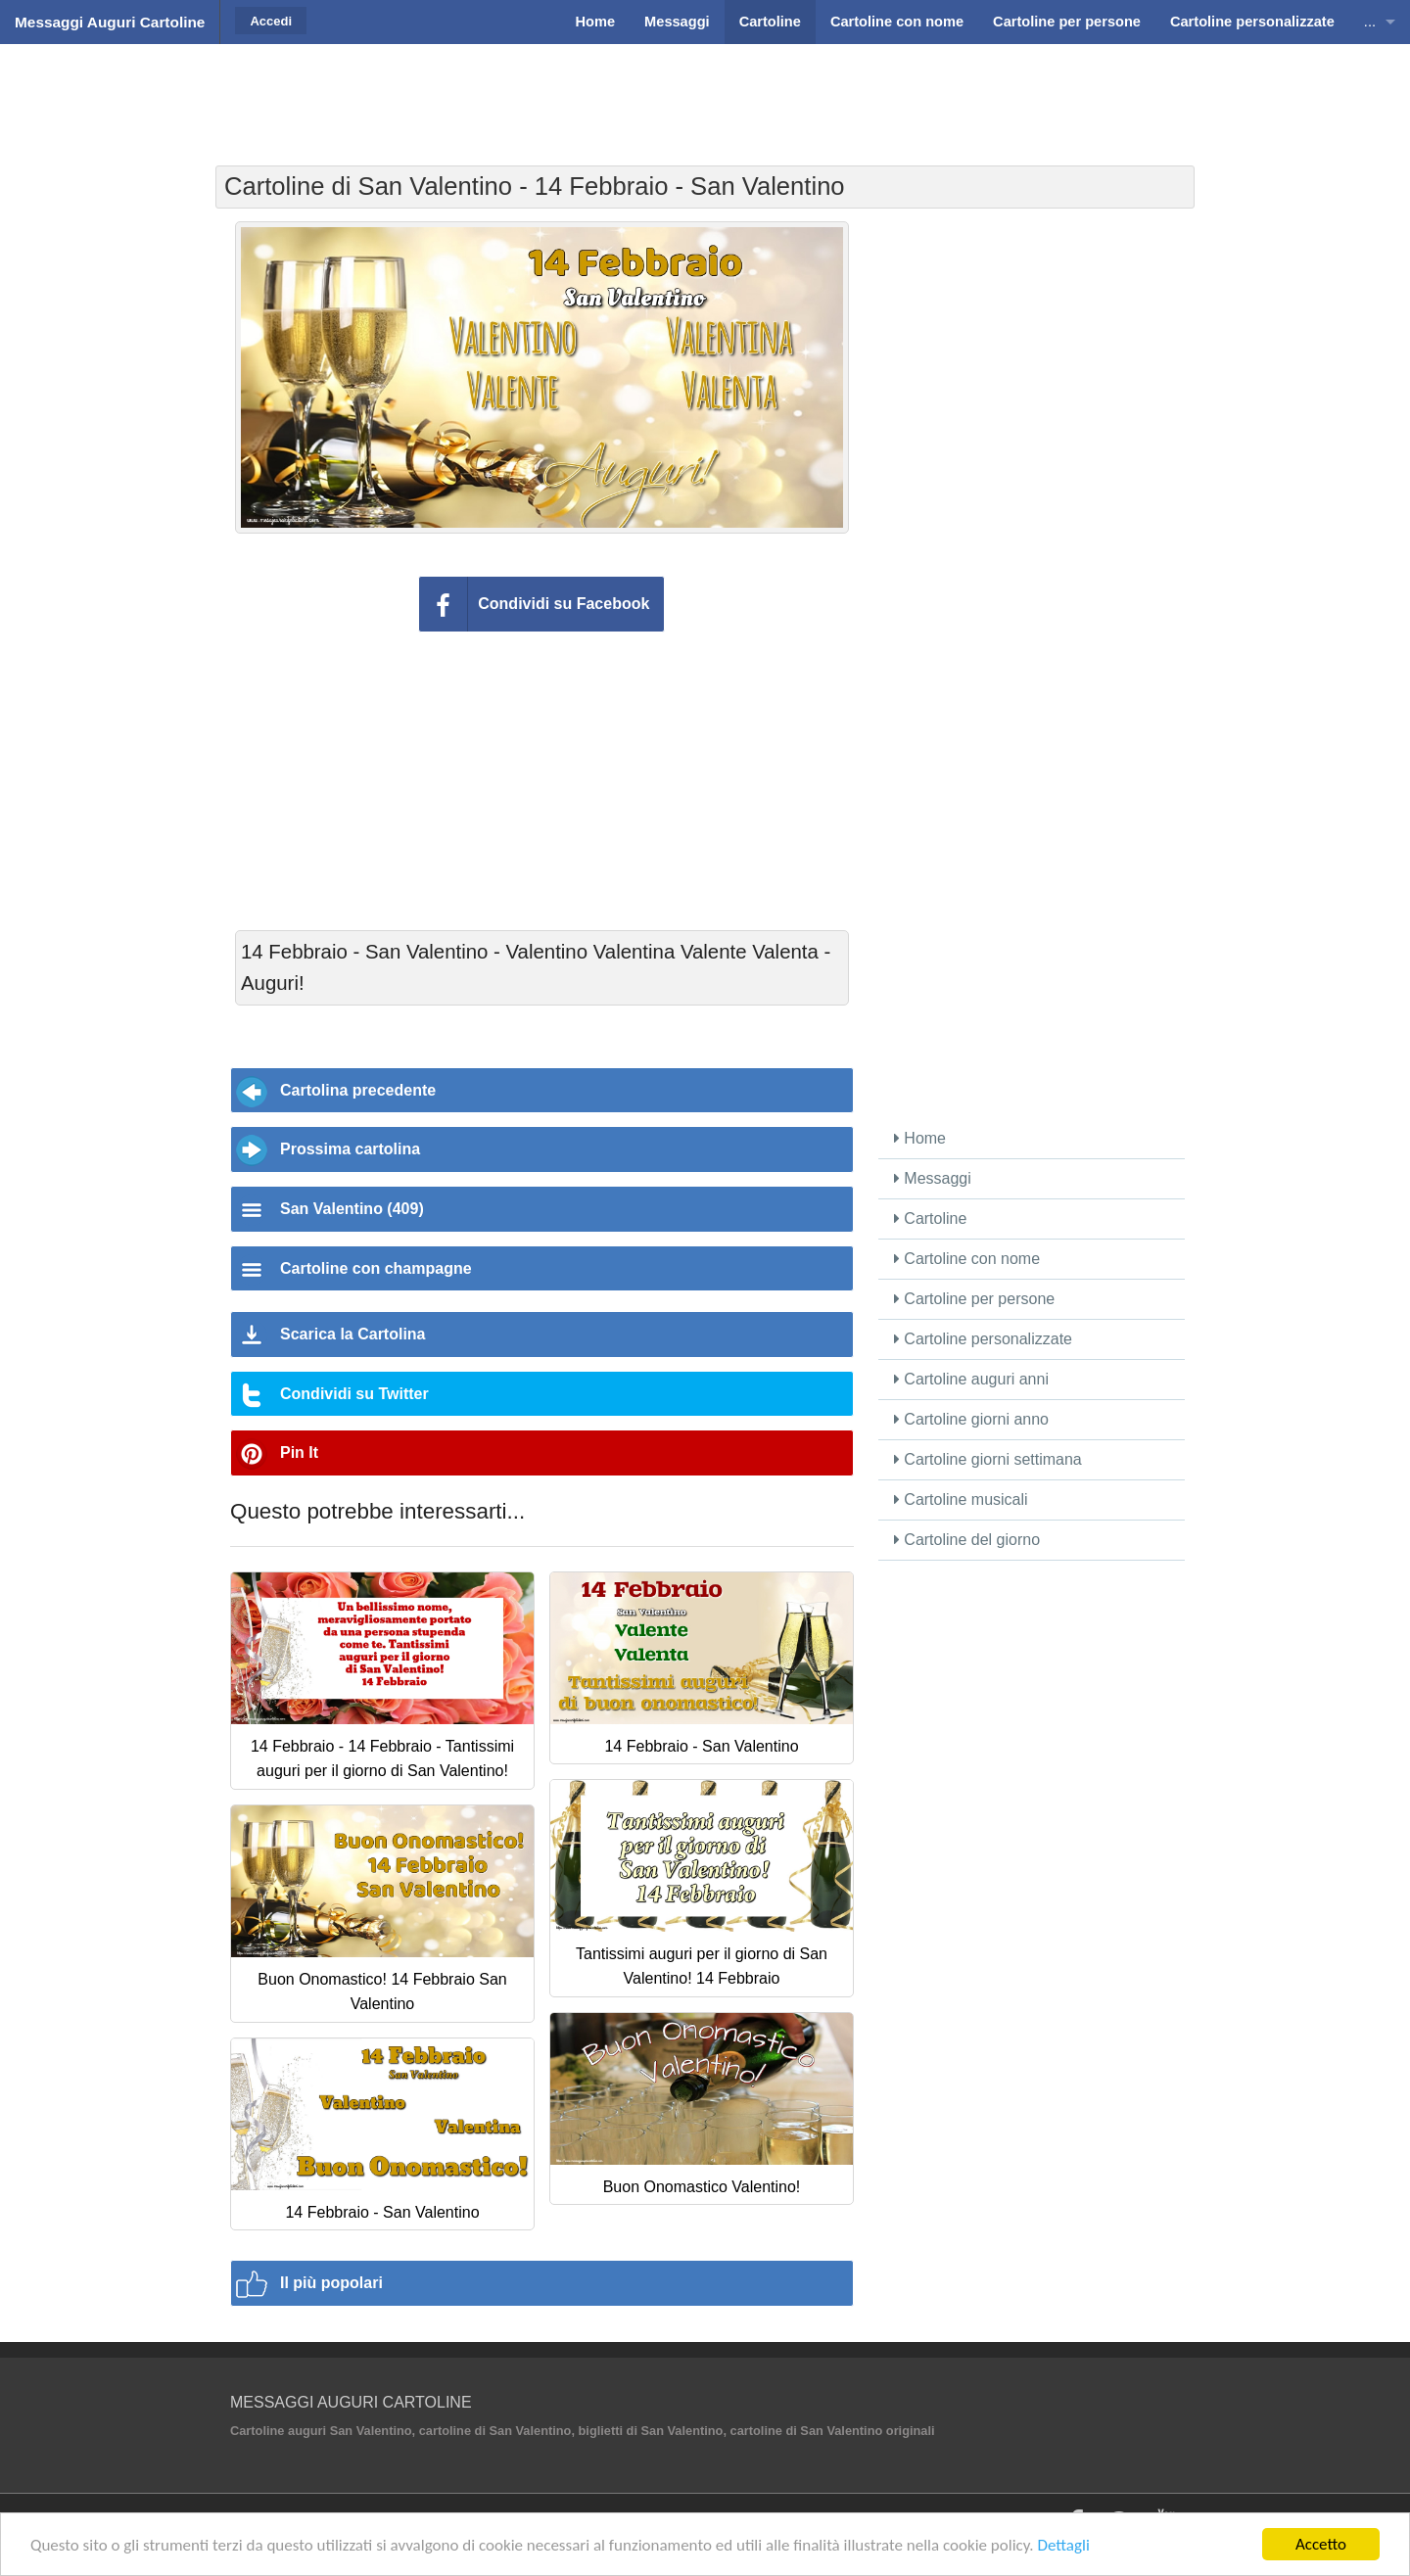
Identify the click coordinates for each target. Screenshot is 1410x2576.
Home (920, 1138)
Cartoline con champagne (376, 1268)
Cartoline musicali (961, 1499)
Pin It (299, 1452)
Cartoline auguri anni (971, 1379)
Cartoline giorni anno (971, 1419)
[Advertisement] (705, 93)
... (1370, 21)
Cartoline (930, 1218)
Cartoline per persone (974, 1298)
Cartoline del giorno (967, 1539)
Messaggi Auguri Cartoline (110, 22)
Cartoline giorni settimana (988, 1459)
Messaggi (932, 1178)
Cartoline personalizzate (983, 1339)
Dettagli (1063, 2546)
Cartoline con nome (967, 1258)
